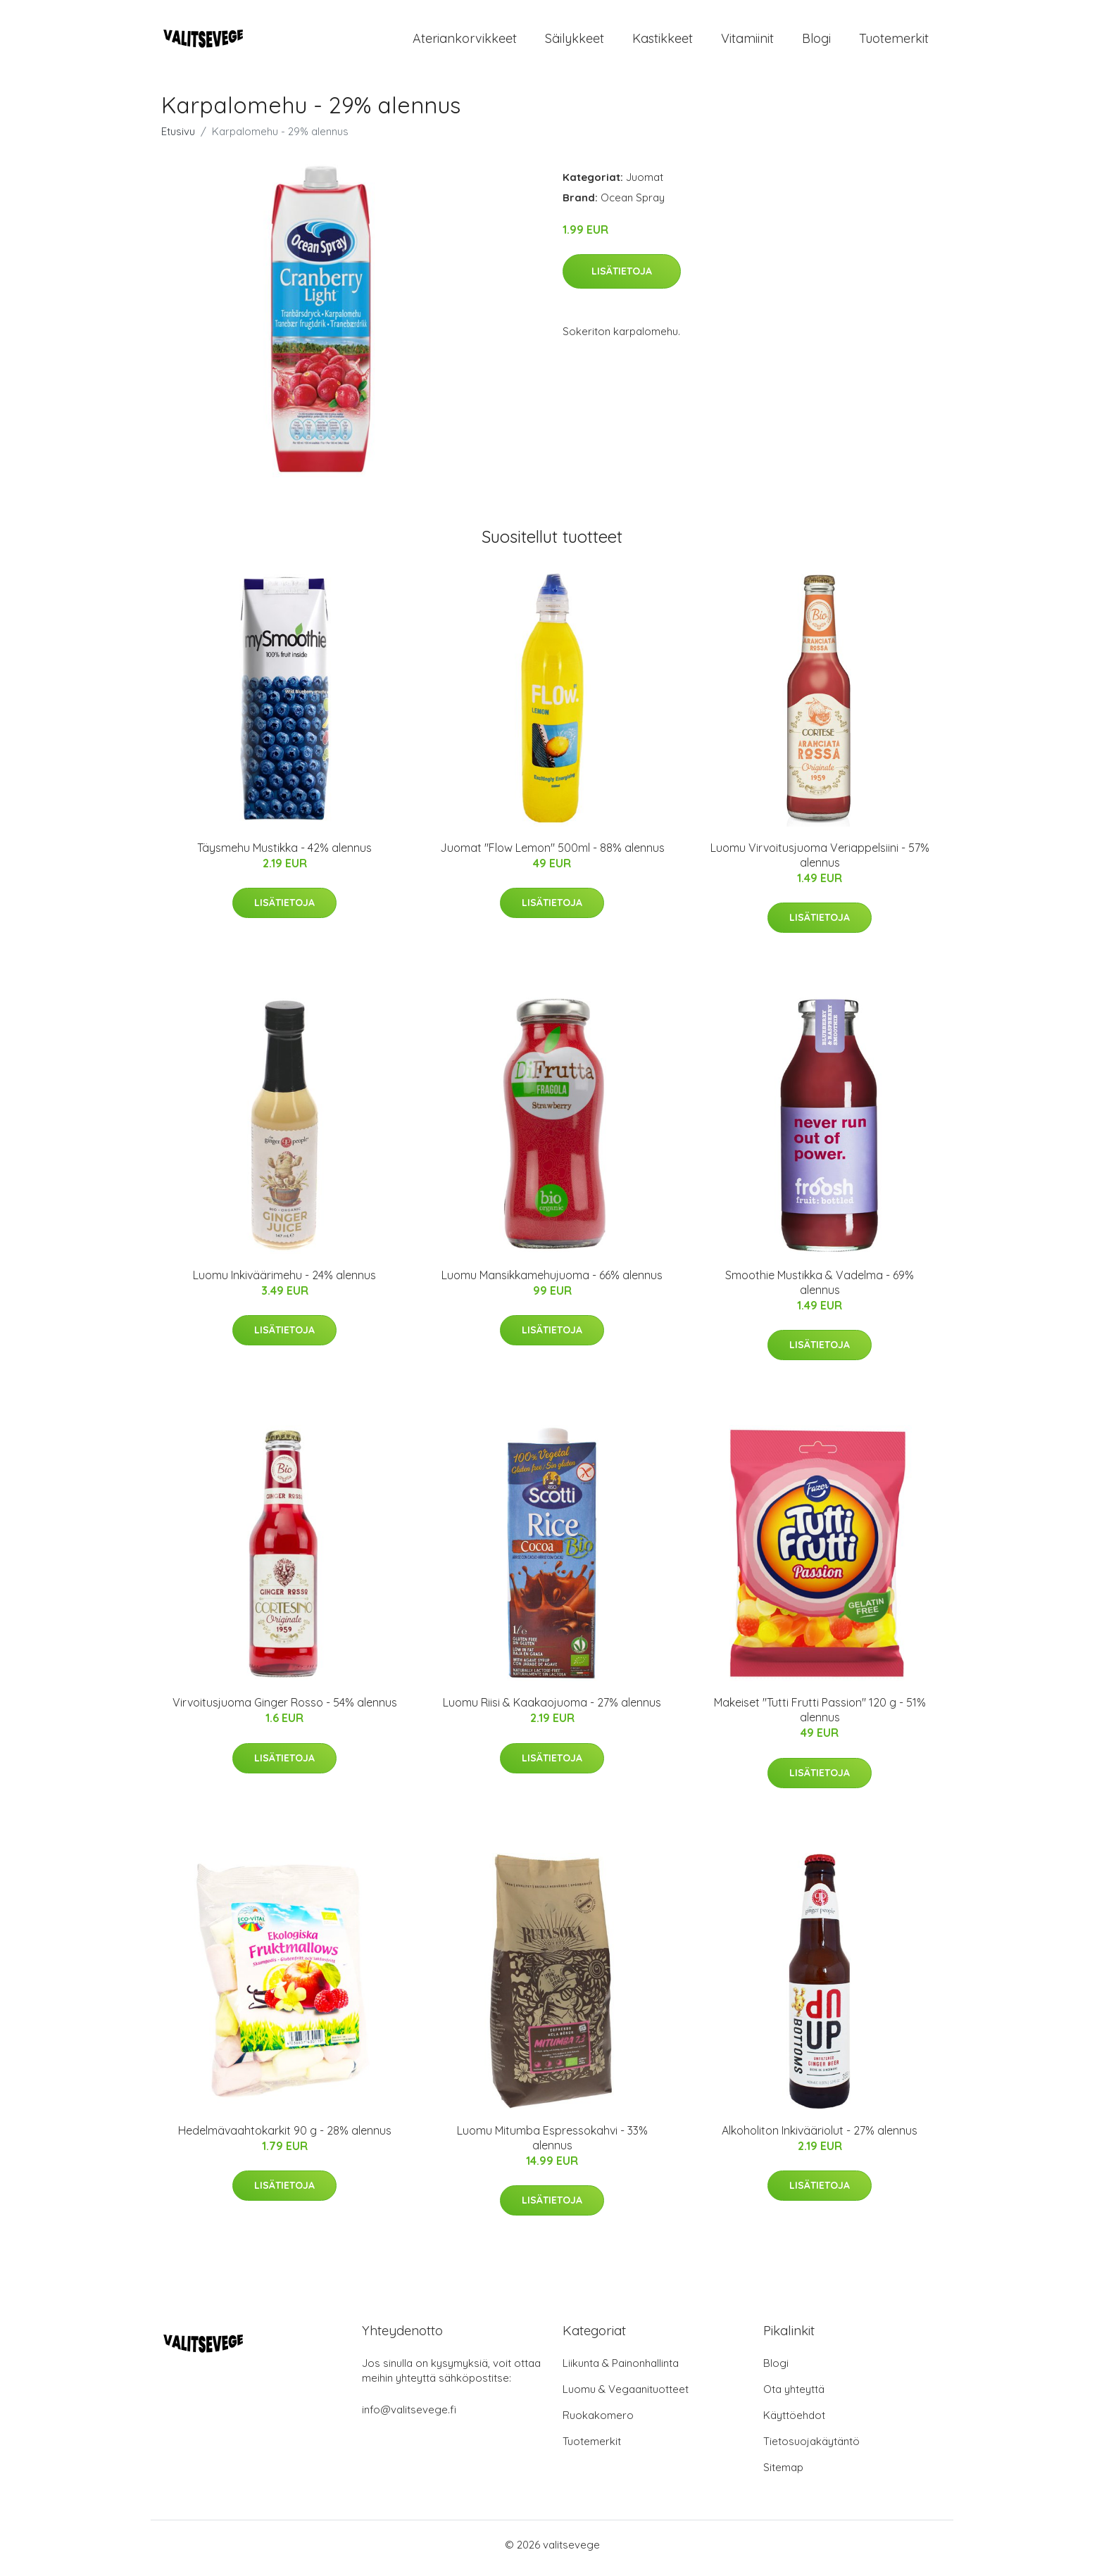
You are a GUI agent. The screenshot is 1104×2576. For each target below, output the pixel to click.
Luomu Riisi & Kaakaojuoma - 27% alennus (552, 1710)
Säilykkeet (574, 42)
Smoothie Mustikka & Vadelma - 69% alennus (819, 1289)
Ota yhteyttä (793, 2396)
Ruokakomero (598, 2422)
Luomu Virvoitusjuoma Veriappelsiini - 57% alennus (819, 862)
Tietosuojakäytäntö (811, 2448)
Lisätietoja (621, 278)
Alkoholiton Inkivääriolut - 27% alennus (819, 2137)
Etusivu (178, 138)
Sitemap (783, 2474)
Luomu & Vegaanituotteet (626, 2396)
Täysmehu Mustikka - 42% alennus (284, 855)
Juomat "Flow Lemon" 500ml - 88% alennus (552, 855)
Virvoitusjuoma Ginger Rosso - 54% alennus (284, 1710)
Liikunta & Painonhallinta (621, 2370)
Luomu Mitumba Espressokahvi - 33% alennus (552, 2144)
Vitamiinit (747, 42)
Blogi (816, 42)
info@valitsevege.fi (409, 2416)
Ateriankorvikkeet (465, 42)
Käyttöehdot (794, 2422)
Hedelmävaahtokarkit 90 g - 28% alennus (284, 2137)
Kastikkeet (662, 42)
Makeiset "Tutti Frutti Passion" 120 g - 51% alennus (820, 1717)
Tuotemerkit (894, 42)
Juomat (644, 184)
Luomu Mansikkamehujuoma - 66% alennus (552, 1282)
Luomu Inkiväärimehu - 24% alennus (284, 1282)
